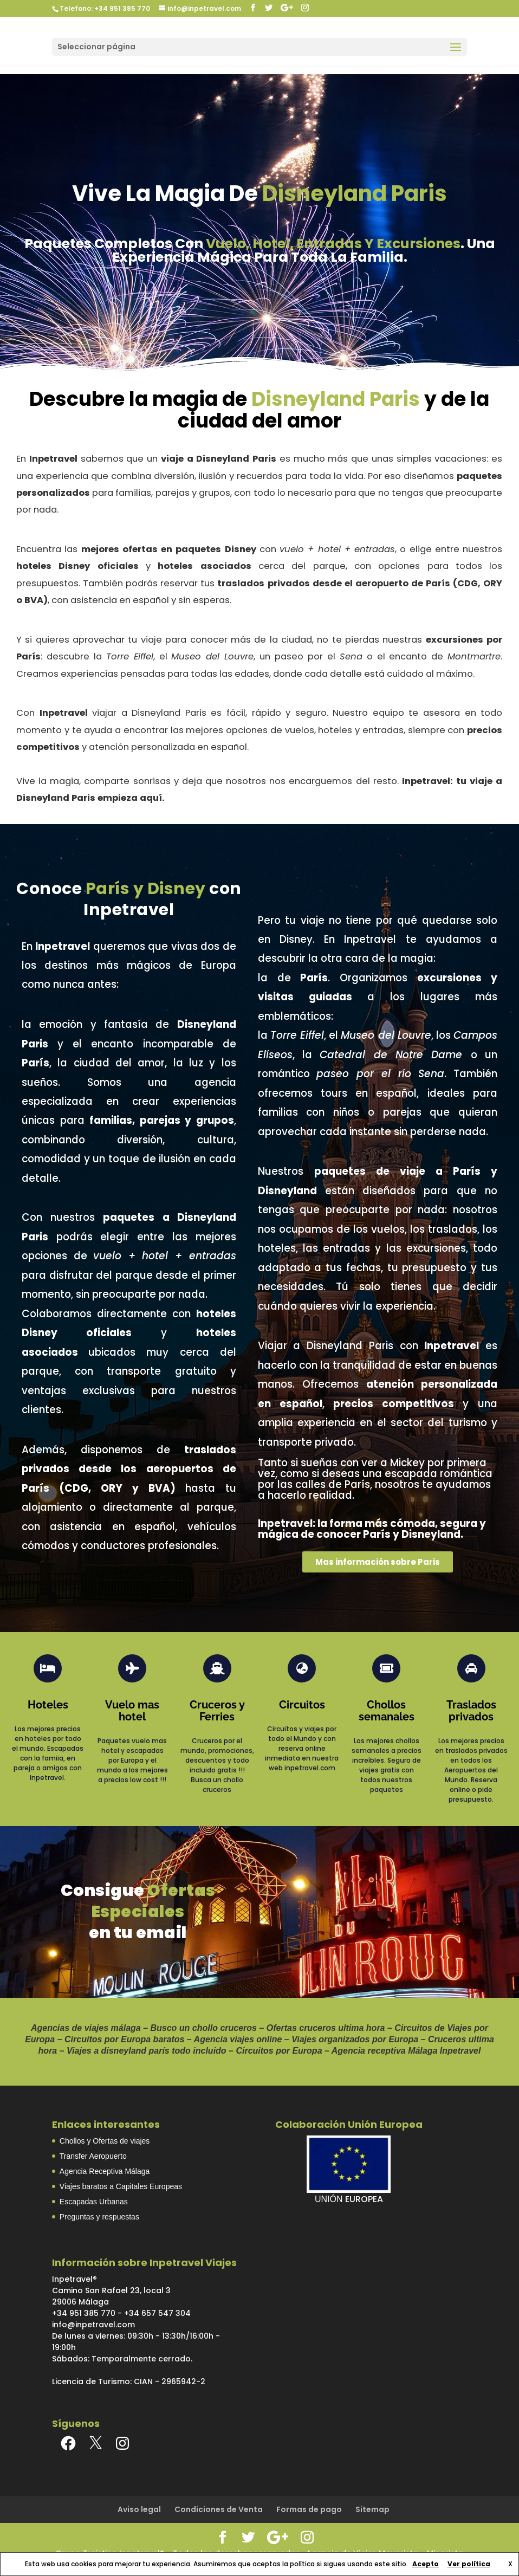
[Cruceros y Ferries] (217, 1668)
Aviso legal (139, 2509)
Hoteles (48, 1704)
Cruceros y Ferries (217, 1710)
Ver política (468, 2563)
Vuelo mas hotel (132, 1710)
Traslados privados (471, 1710)
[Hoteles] (48, 1668)
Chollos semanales (386, 1710)
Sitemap (372, 2509)
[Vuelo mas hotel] (132, 1668)
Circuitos (302, 1704)
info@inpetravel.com (93, 2324)
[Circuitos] (302, 1668)
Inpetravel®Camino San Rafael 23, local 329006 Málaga (111, 2290)
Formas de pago (309, 2509)
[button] (377, 1561)
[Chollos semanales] (386, 1668)
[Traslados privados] (471, 1668)
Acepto (425, 2563)
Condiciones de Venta (218, 2509)
